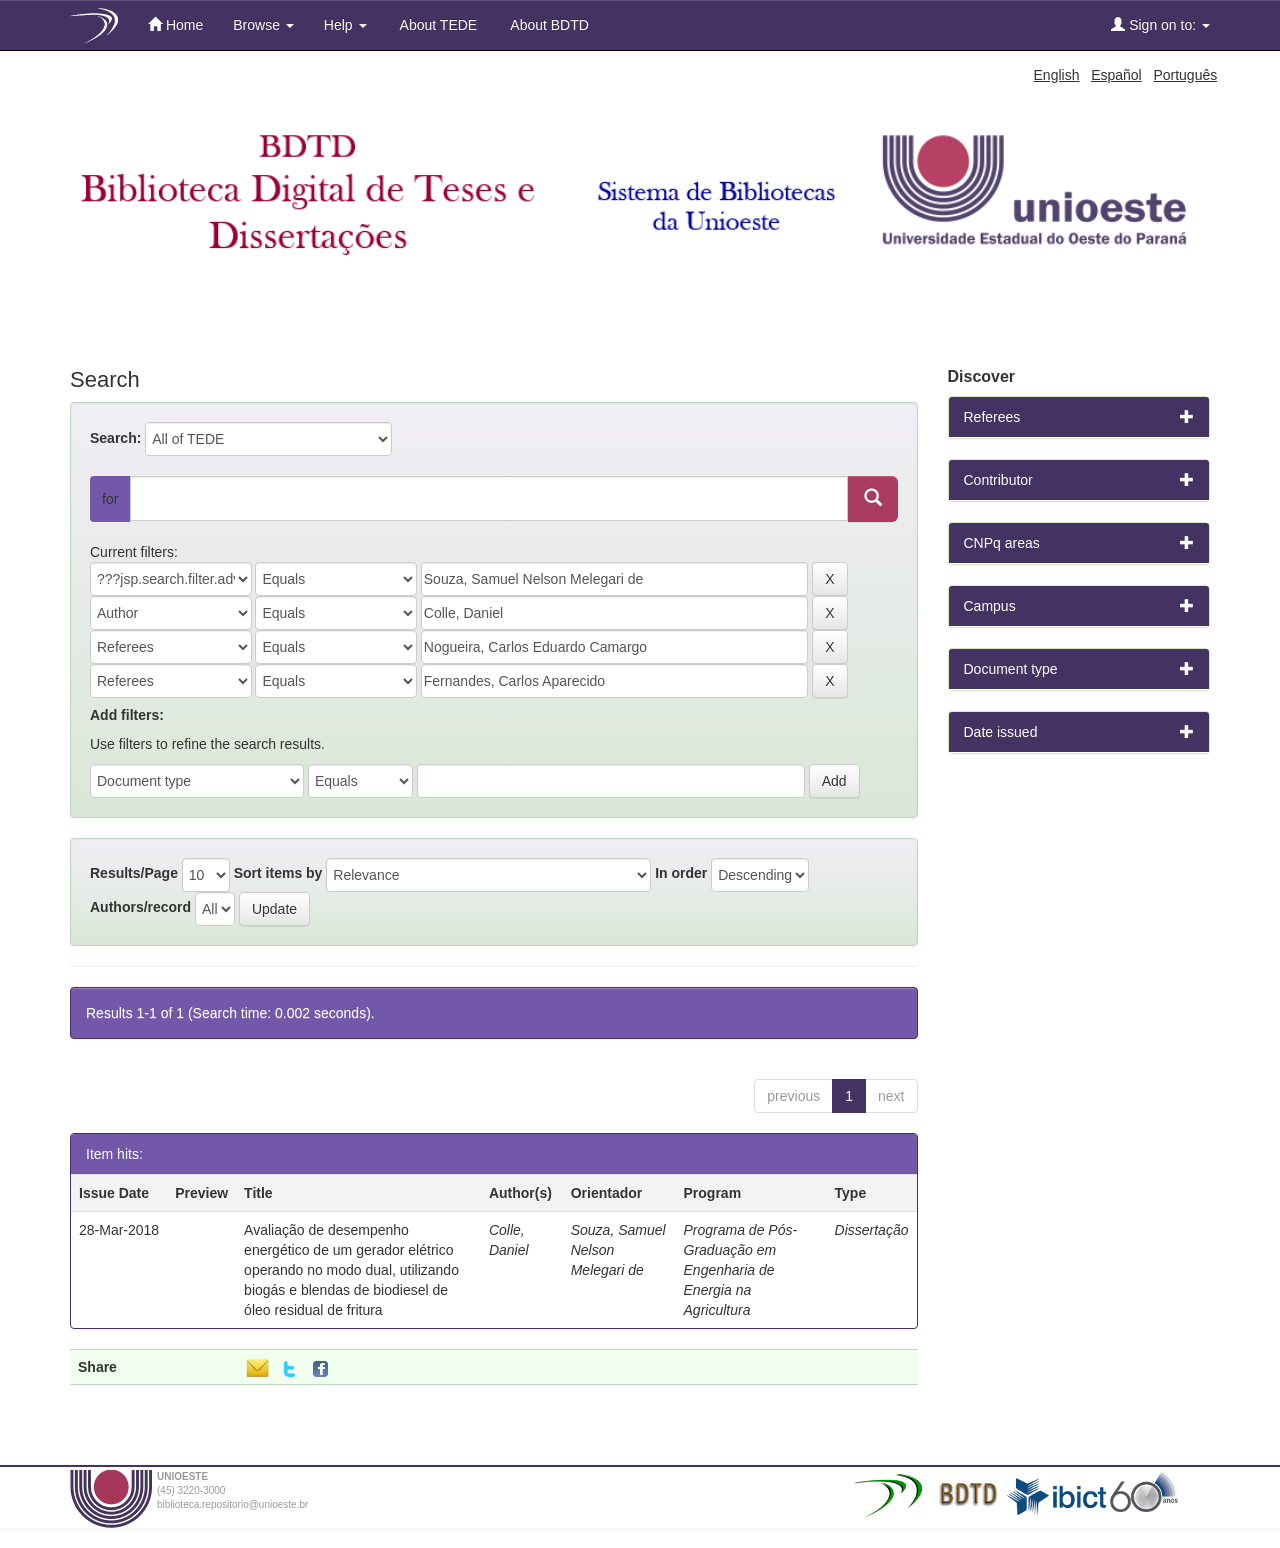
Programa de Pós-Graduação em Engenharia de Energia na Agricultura (741, 1270)
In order (681, 873)
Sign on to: (1160, 24)
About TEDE (437, 25)
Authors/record (140, 907)
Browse (263, 25)
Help (345, 25)
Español (1116, 75)
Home (175, 24)
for (110, 499)
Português (1185, 75)
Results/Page (134, 873)
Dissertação (872, 1230)
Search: (115, 438)
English (1057, 75)
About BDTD (548, 25)
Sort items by (278, 873)
